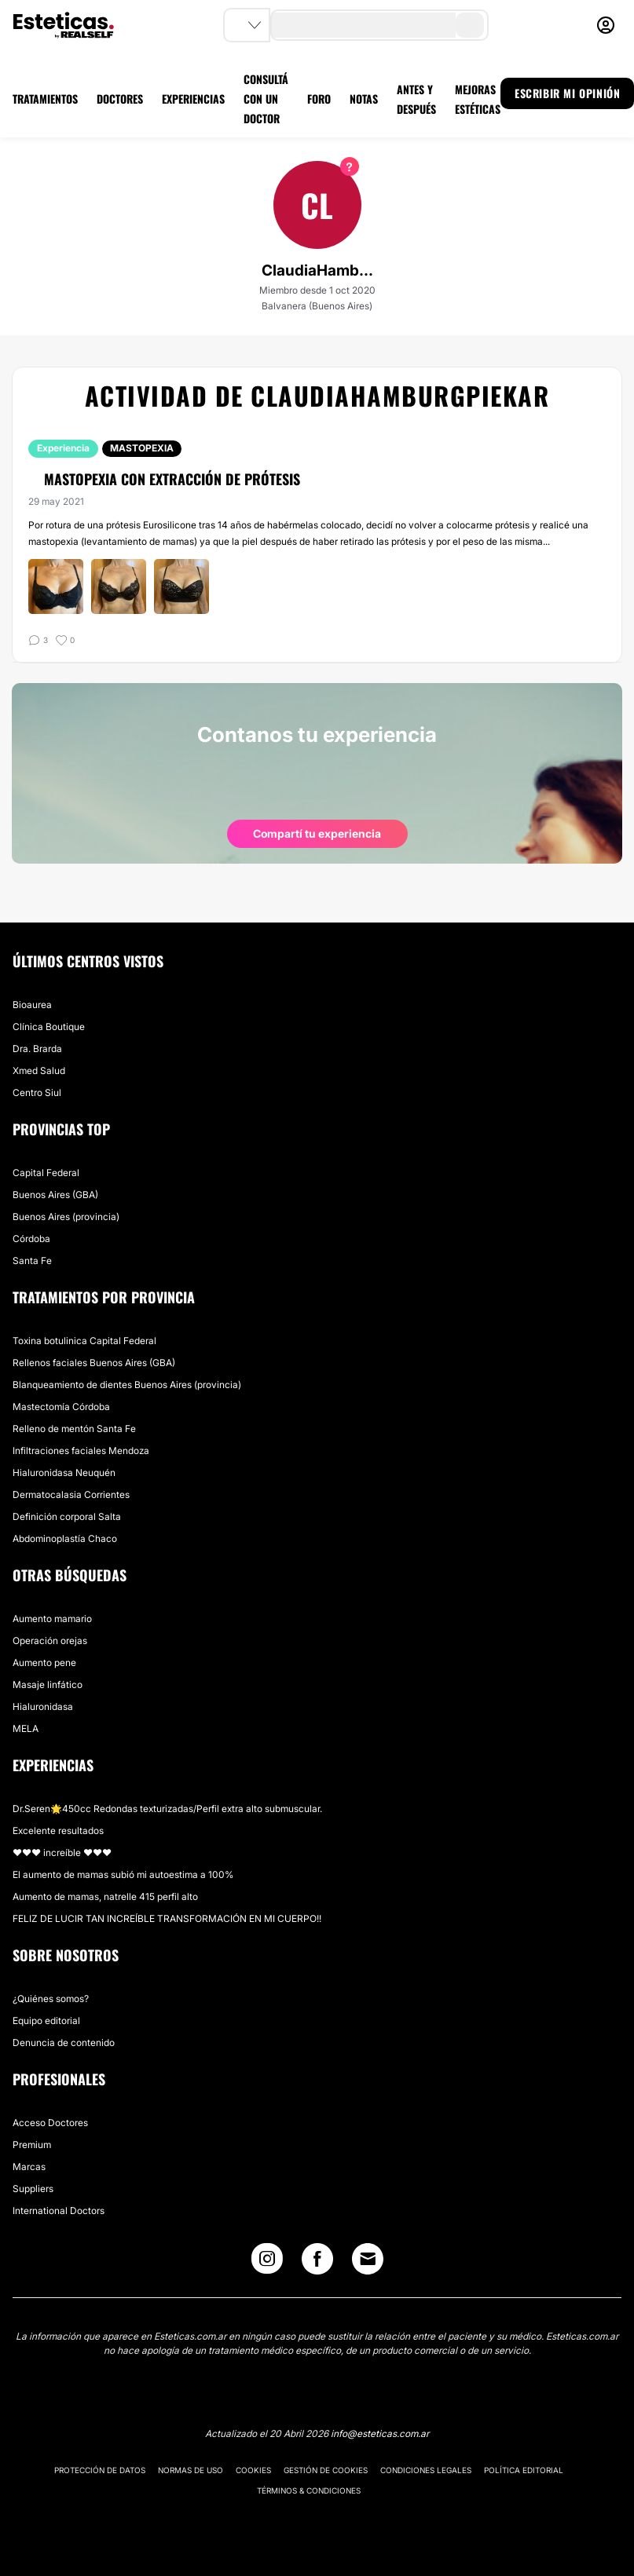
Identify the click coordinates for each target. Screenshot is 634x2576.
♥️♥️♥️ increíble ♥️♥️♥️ (62, 1852)
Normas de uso (190, 2470)
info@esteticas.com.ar (380, 2433)
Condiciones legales (425, 2470)
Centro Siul (37, 1092)
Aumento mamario (52, 1618)
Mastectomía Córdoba (61, 1406)
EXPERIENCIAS (193, 98)
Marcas (29, 2166)
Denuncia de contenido (64, 2042)
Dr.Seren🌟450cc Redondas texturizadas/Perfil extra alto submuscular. (167, 1808)
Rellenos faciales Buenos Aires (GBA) (94, 1362)
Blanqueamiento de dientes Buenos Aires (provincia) (127, 1384)
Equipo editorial (46, 2020)
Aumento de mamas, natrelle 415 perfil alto (105, 1896)
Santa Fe (32, 1260)
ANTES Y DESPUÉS (416, 99)
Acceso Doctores (50, 2122)
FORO (319, 98)
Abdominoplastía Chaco (65, 1538)
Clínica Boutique (49, 1026)
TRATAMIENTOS (45, 98)
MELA (25, 1728)
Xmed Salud (39, 1070)
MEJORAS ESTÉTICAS (477, 99)
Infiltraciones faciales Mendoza (81, 1450)
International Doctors (58, 2210)
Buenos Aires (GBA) (55, 1194)
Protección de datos (99, 2470)
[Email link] (367, 2259)
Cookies (253, 2470)
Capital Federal (46, 1172)
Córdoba (31, 1238)
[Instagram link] (267, 2262)
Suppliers (33, 2188)
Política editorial (523, 2470)
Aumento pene (44, 1662)
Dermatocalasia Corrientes (71, 1494)
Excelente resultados (58, 1830)
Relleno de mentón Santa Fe (74, 1428)
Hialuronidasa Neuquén (64, 1472)
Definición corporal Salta (67, 1516)
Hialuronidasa (43, 1706)
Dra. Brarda (37, 1048)
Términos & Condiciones (309, 2490)
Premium (32, 2144)
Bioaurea (32, 1004)
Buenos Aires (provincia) (66, 1216)
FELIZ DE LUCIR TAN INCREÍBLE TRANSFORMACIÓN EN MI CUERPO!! (167, 1918)
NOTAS (364, 98)
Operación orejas (50, 1640)
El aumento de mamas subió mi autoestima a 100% (123, 1874)
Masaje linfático (47, 1684)
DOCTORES (120, 98)
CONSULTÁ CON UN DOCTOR (266, 98)
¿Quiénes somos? (51, 1998)
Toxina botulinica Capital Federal (84, 1340)
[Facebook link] (317, 2262)
